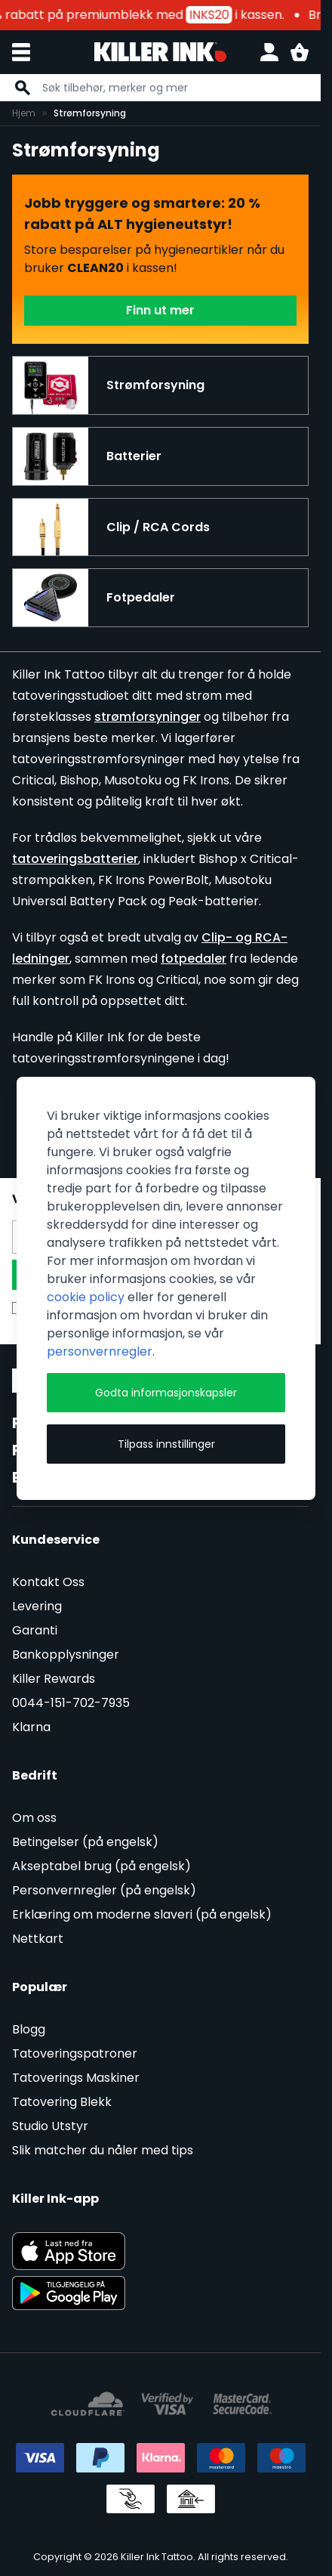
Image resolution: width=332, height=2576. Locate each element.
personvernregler (99, 1351)
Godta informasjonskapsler (166, 1392)
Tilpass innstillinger (166, 1444)
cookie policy (85, 1297)
